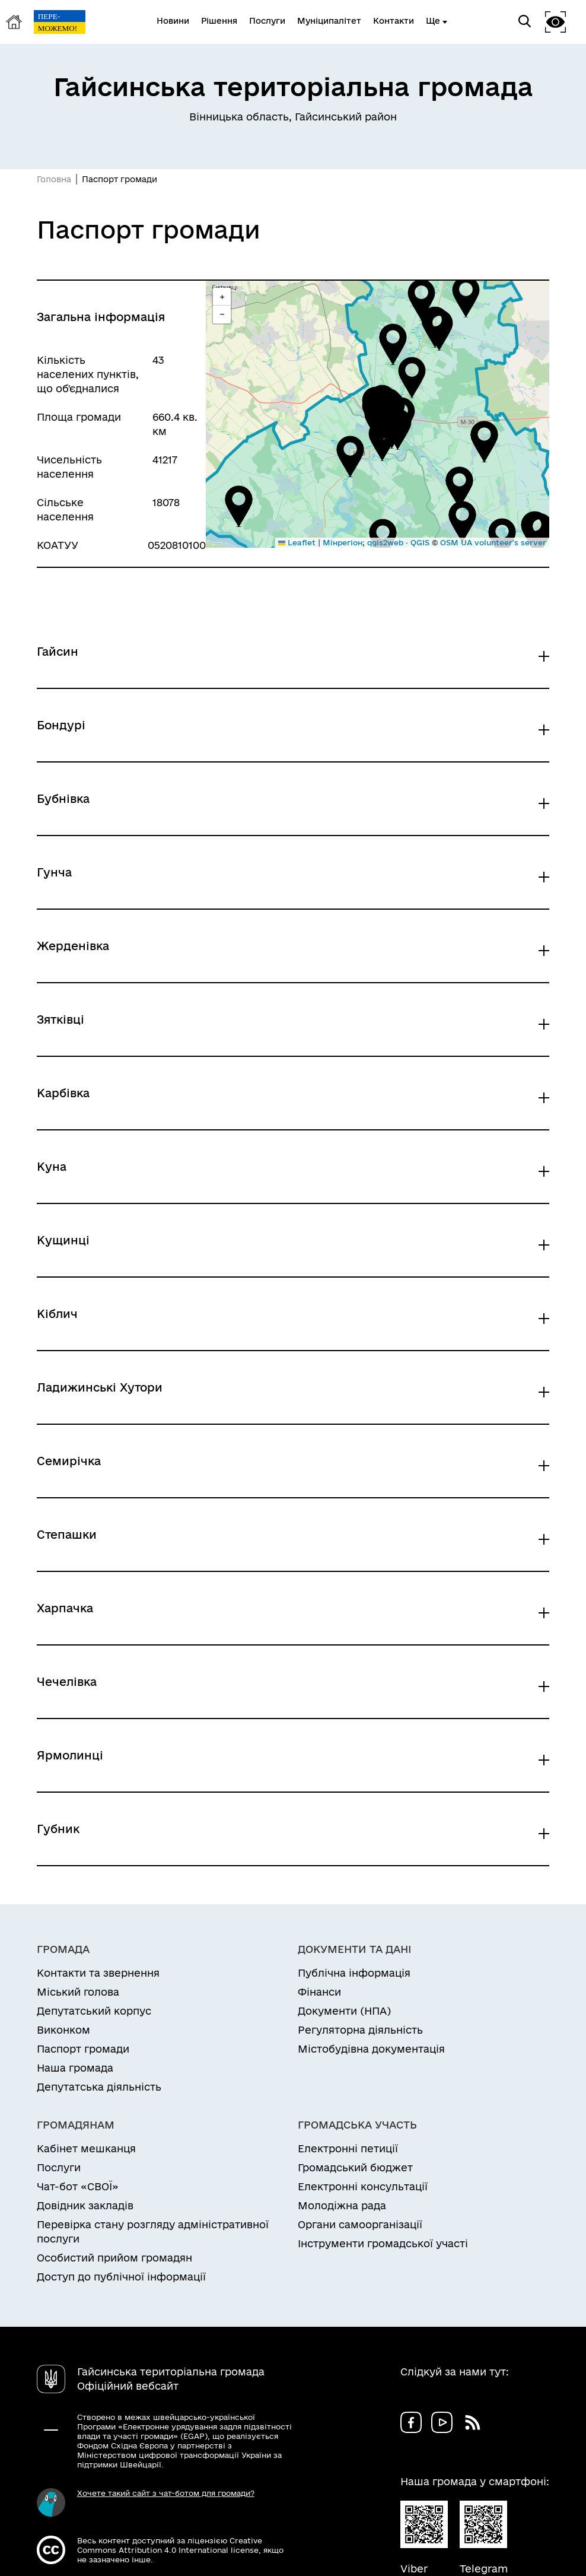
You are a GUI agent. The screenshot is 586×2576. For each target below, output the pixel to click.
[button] (382, 440)
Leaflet (297, 542)
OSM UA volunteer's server (493, 542)
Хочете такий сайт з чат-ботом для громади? (165, 2493)
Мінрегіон (342, 542)
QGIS (419, 542)
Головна (54, 179)
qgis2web (385, 542)
